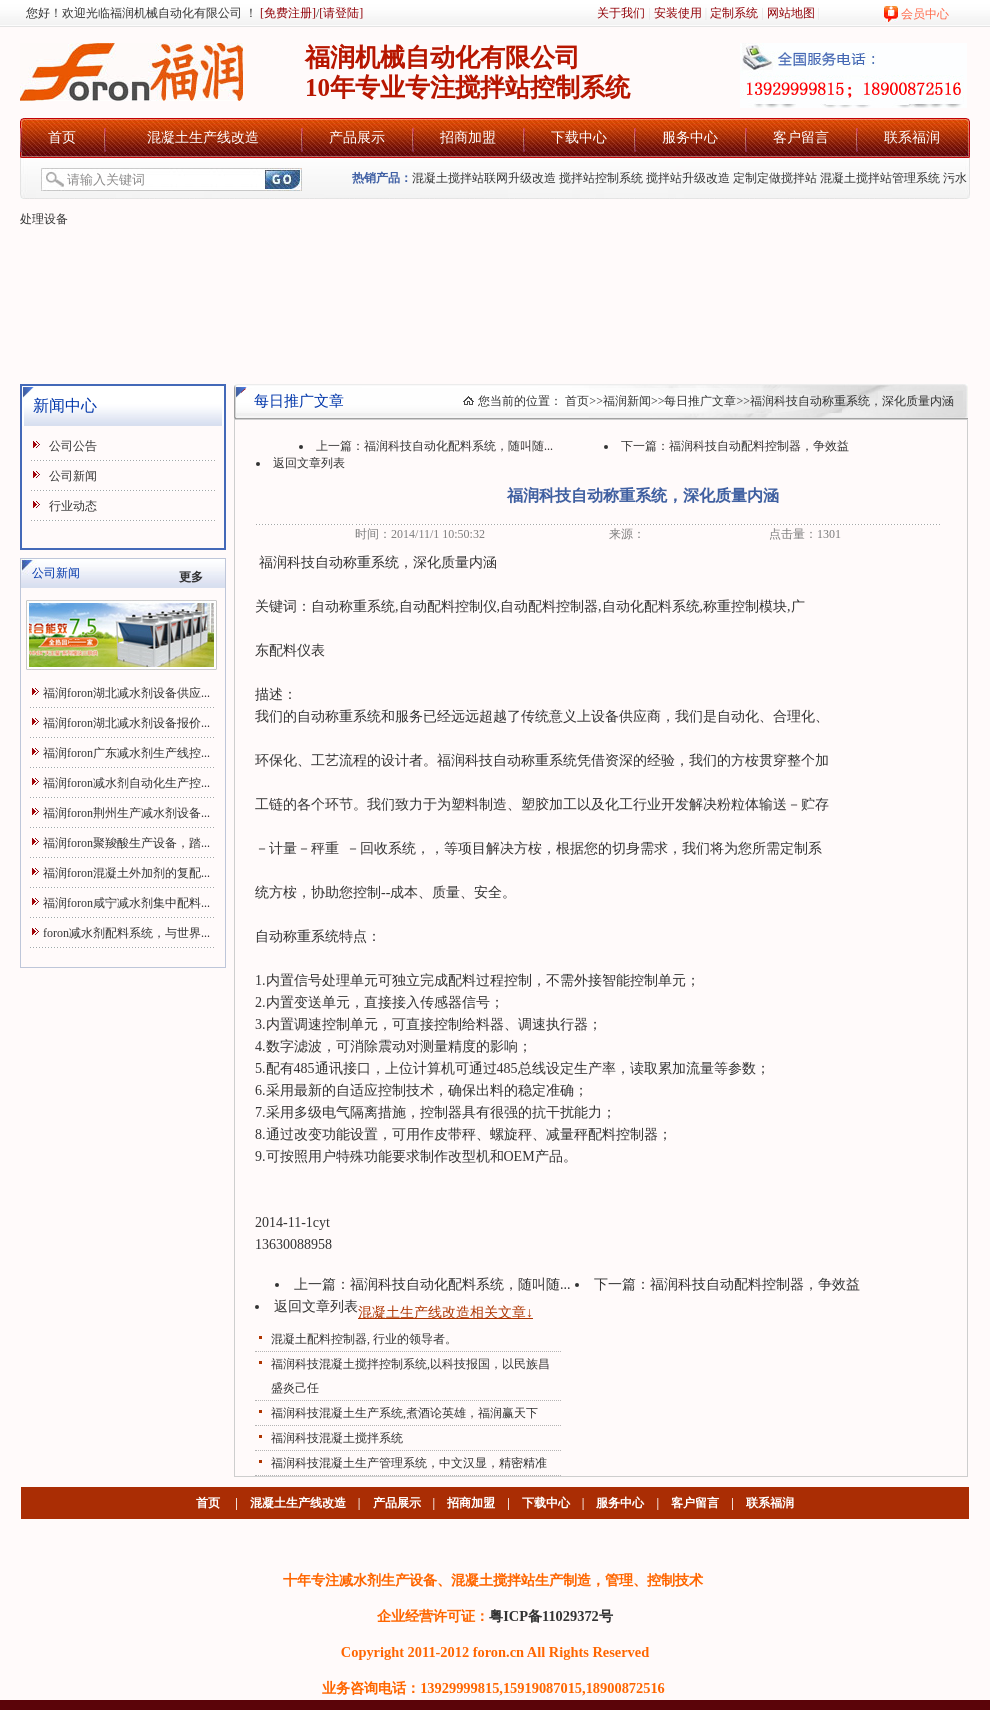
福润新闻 (627, 401)
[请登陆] (341, 13)
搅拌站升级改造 (688, 178)
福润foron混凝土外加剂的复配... (126, 873)
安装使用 (678, 13)
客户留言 (801, 137)
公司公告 (73, 446)
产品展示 (357, 137)
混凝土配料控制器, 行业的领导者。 (364, 1339)
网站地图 (791, 13)
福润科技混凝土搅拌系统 (337, 1438)
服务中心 (690, 137)
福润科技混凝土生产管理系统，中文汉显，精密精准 (409, 1463)
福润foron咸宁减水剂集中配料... (126, 903)
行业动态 (73, 506)
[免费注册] (286, 13)
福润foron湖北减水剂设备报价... (126, 723)
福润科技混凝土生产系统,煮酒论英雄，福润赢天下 (404, 1413)
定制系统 (734, 13)
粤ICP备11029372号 (551, 1616)
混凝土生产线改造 (203, 137)
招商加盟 (468, 137)
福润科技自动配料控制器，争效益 (759, 446)
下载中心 (579, 137)
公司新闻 (73, 476)
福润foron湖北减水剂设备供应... (126, 693)
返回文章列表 (309, 463)
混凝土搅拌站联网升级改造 (484, 178)
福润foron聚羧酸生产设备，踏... (126, 843)
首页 (62, 137)
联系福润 (912, 137)
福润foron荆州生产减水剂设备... (126, 813)
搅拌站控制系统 (601, 178)
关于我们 (621, 13)
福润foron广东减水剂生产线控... (126, 753)
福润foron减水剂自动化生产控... (126, 783)
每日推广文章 (700, 401)
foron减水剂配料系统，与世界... (126, 933)
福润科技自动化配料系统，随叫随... (458, 446)
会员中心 (925, 14)
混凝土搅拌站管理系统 (880, 178)
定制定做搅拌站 (775, 178)
